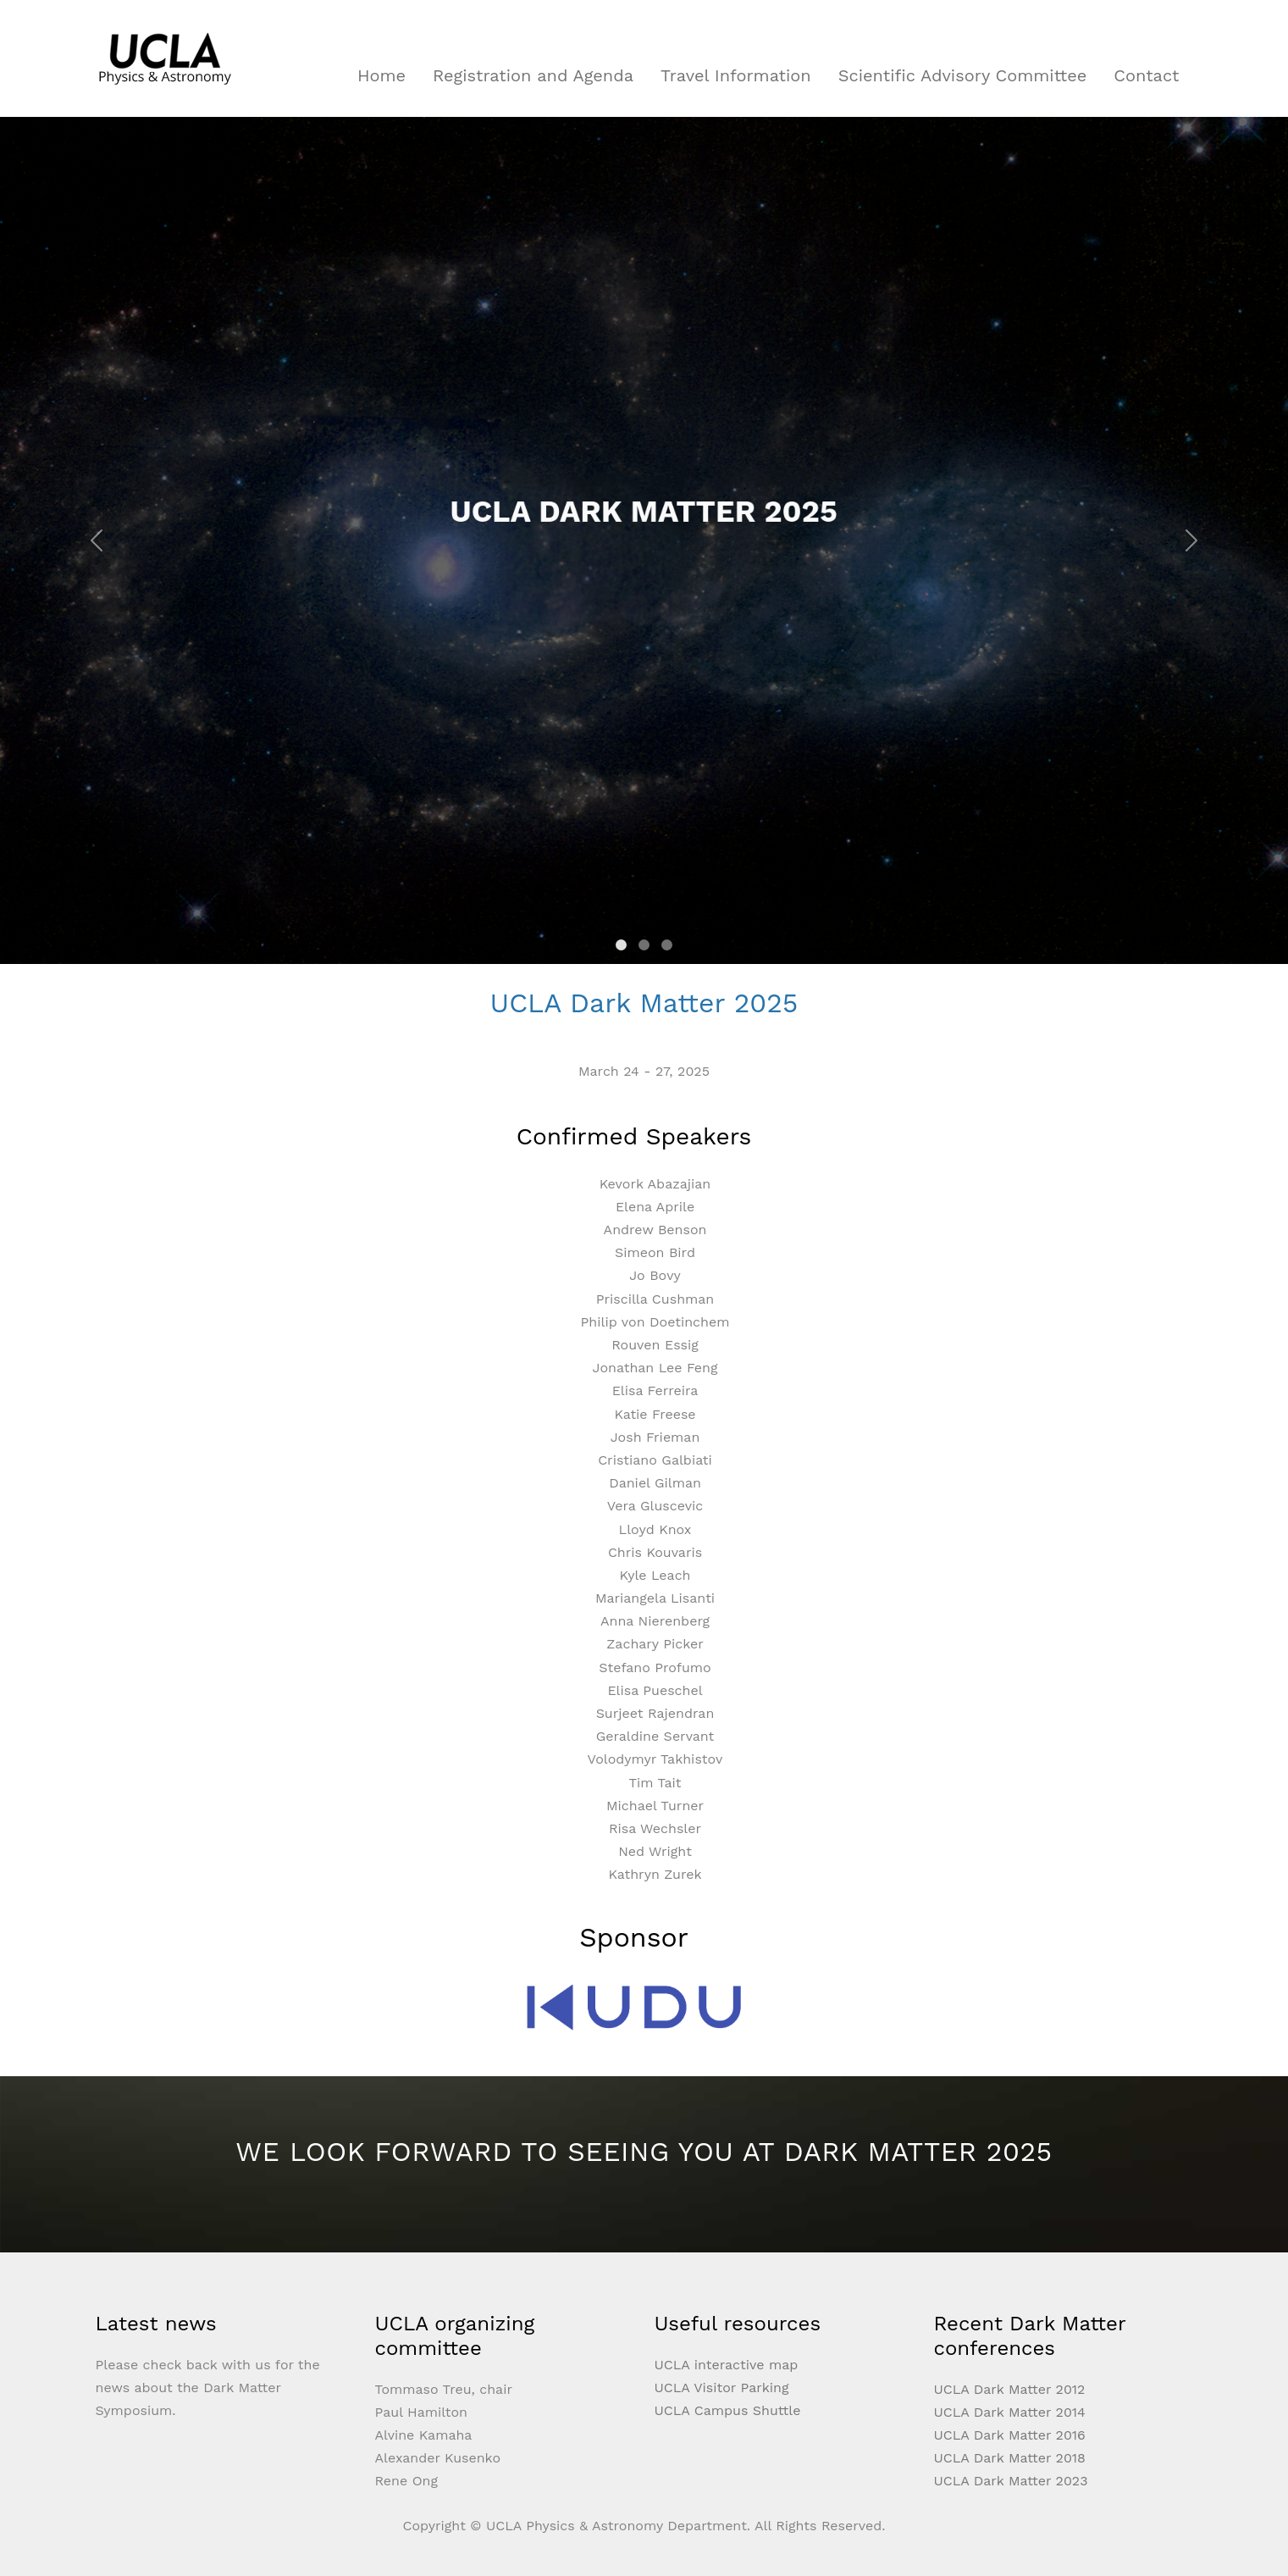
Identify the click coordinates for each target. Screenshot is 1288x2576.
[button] (96, 540)
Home (381, 75)
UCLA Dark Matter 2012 (1010, 2389)
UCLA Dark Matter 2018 (1010, 2458)
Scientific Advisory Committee (962, 75)
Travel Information (736, 75)
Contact (1146, 75)
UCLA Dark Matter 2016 (1010, 2435)
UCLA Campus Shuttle (728, 2410)
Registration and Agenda (533, 75)
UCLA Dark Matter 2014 (1010, 2412)
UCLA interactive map (727, 2365)
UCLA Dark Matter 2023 (1011, 2481)
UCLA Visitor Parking (722, 2387)
